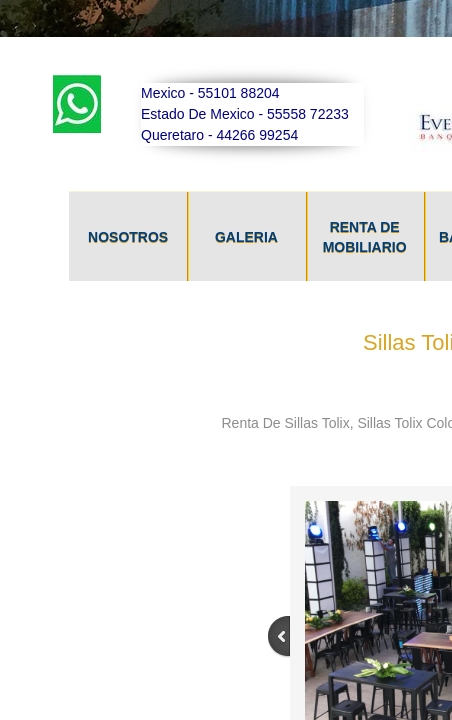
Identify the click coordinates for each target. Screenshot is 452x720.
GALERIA (246, 237)
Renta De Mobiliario (365, 237)
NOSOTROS (128, 237)
